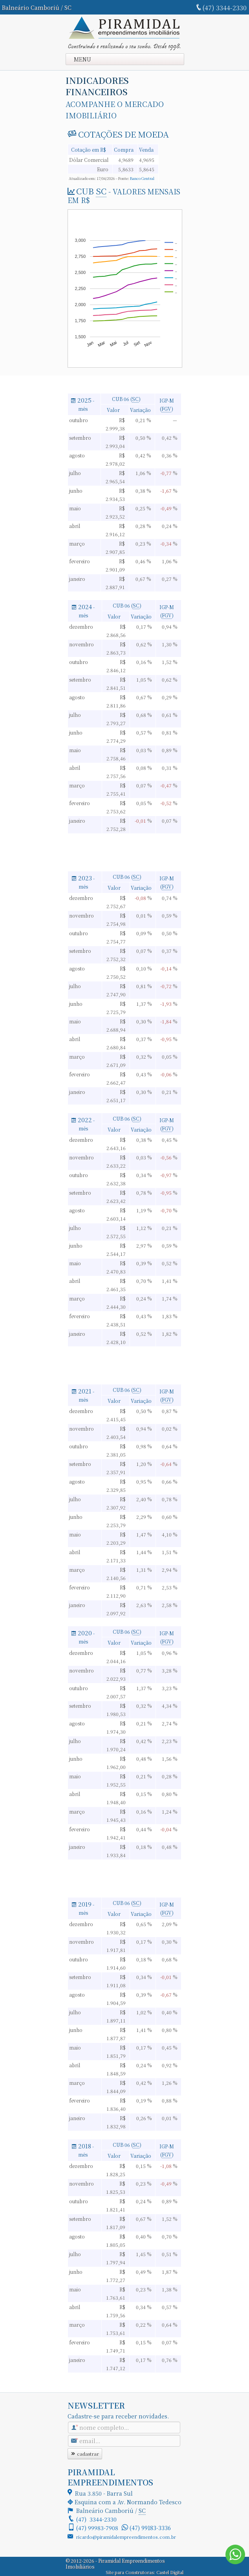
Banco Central (142, 178)
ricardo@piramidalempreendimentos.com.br (126, 2537)
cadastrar (85, 2453)
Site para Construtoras (130, 2572)
